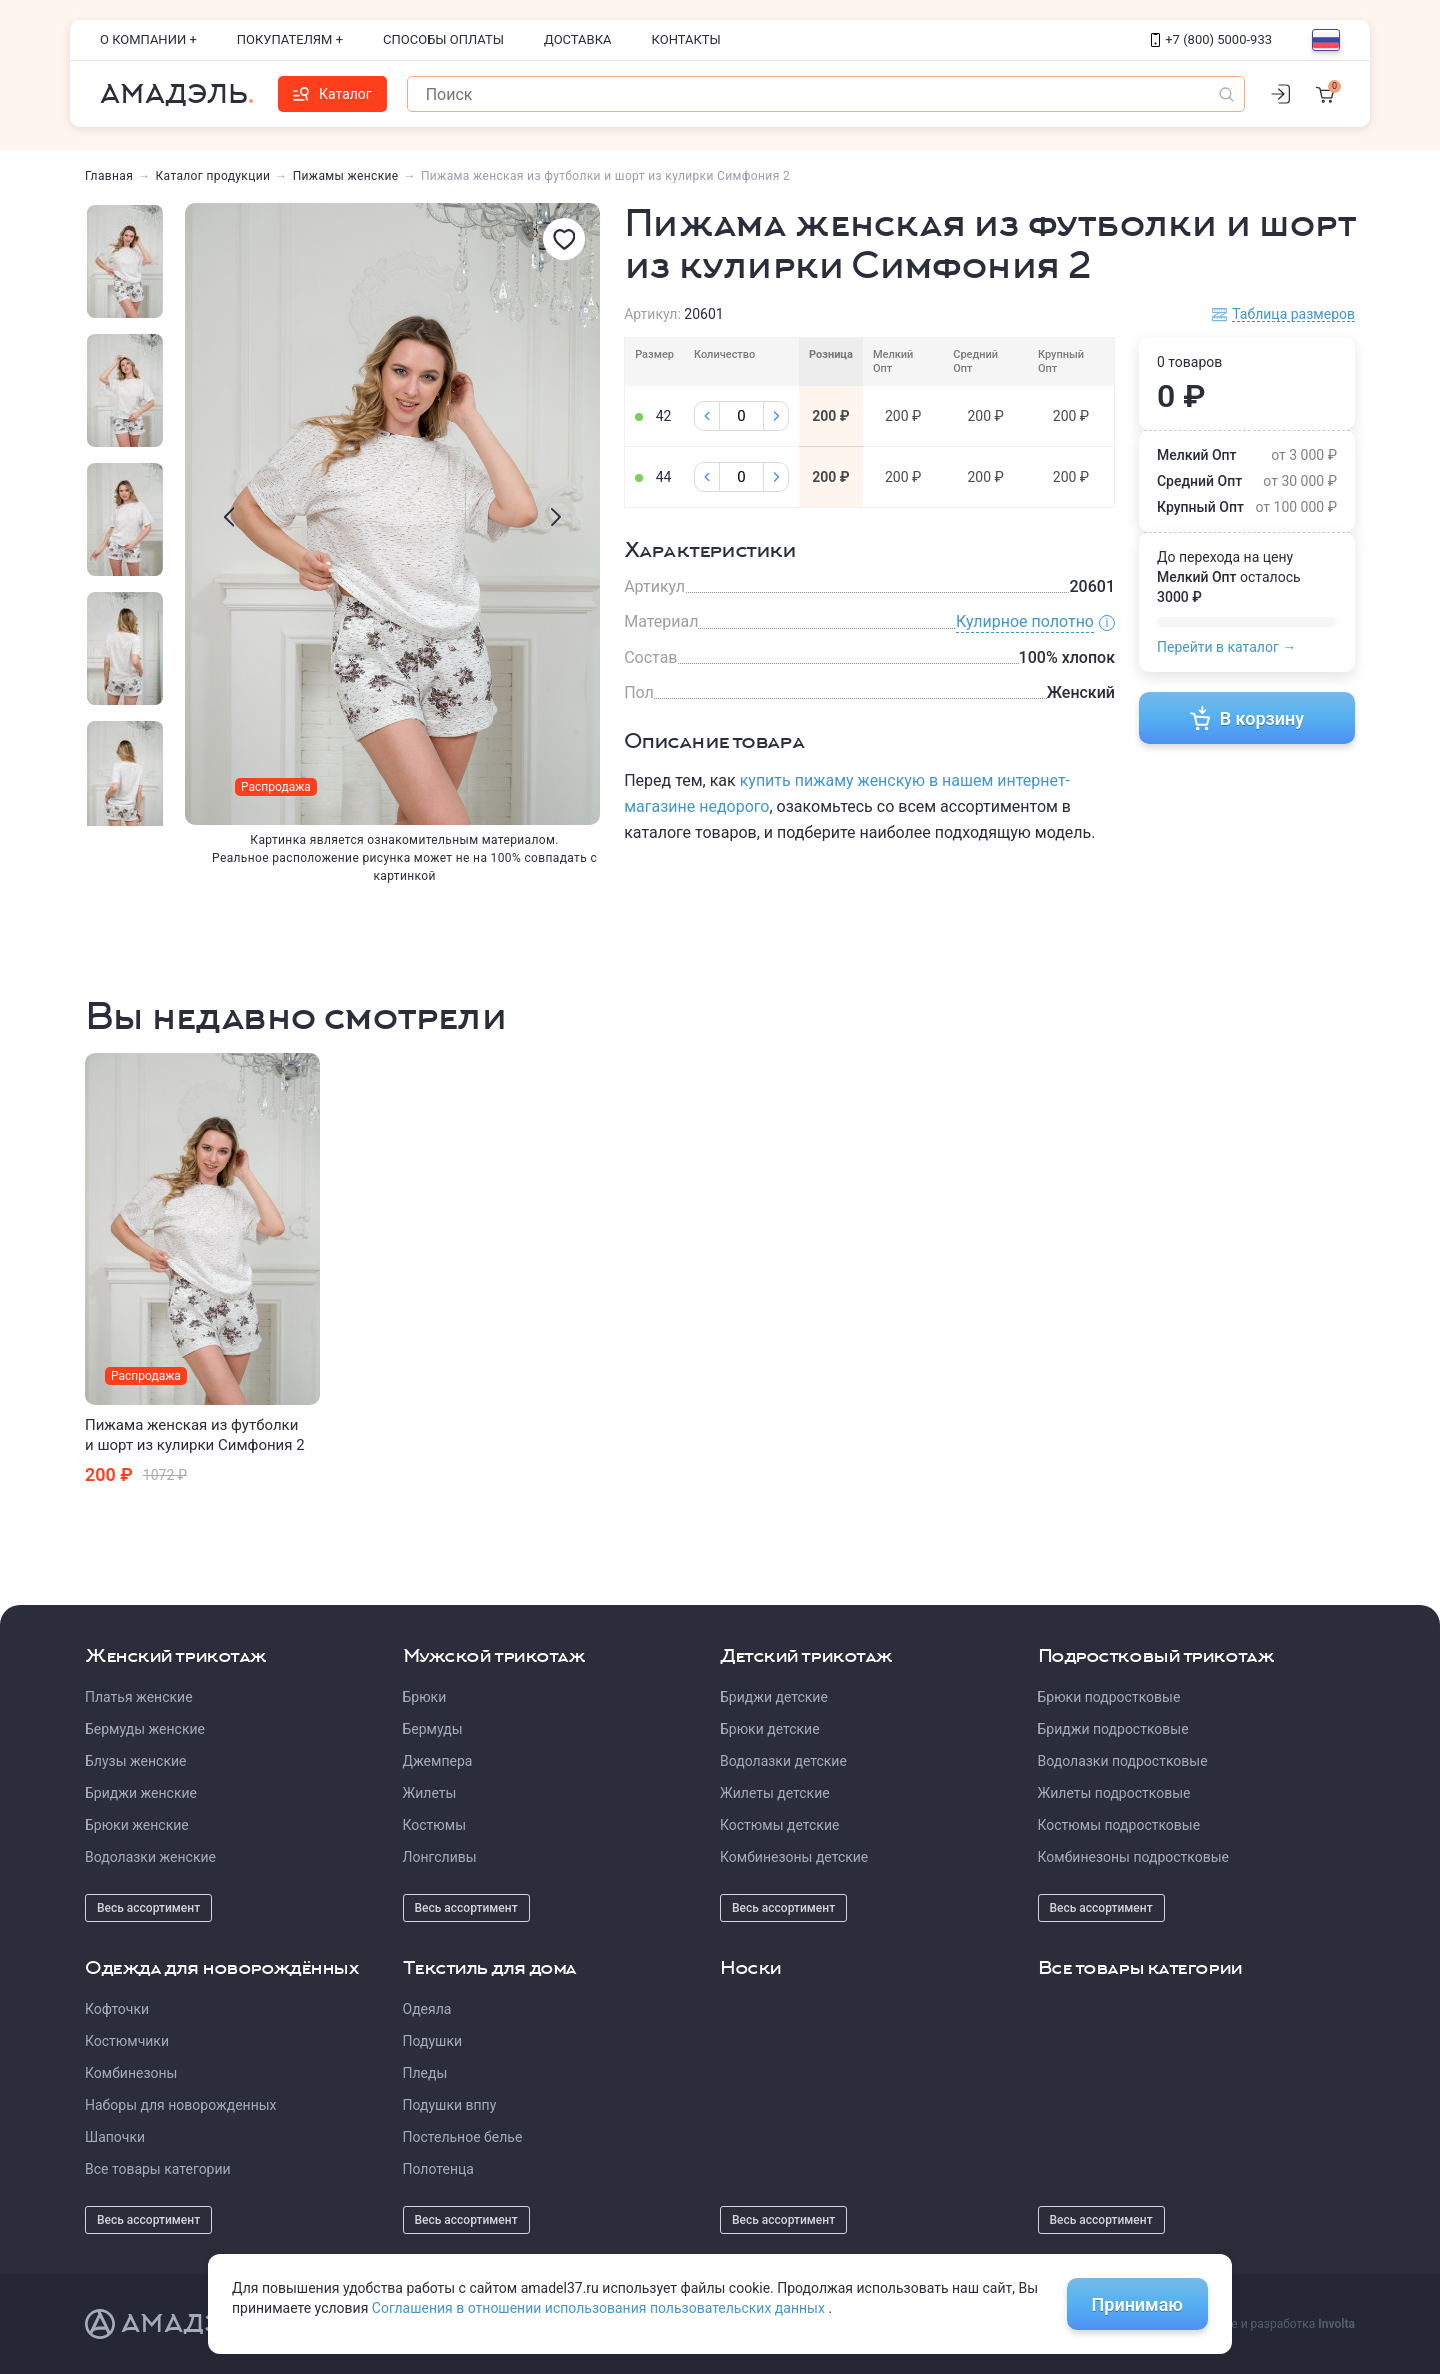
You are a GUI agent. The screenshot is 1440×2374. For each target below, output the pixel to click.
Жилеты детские (775, 1793)
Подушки (433, 2041)
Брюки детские (770, 1729)
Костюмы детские (779, 1825)
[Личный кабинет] (1280, 94)
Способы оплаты (443, 39)
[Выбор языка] (1326, 40)
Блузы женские (135, 1761)
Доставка (578, 39)
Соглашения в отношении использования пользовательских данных (600, 2308)
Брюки (425, 1697)
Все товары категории (158, 2169)
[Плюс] (776, 416)
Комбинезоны (131, 2073)
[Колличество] (741, 416)
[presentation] (229, 517)
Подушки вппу (450, 2105)
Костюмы (435, 1825)
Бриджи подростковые (1113, 1729)
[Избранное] (564, 239)
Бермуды (433, 1729)
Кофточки (117, 2009)
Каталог (332, 94)
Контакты (686, 39)
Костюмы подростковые (1119, 1825)
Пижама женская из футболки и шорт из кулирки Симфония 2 (195, 1435)
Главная (109, 176)
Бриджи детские (774, 1697)
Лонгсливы (440, 1857)
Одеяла (427, 2009)
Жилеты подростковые (1114, 1793)
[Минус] (707, 416)
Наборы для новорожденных (181, 2105)
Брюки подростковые (1109, 1697)
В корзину (1247, 718)
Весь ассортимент (148, 1908)
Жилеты (430, 1793)
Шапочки (115, 2137)
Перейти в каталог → (1226, 647)
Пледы (425, 2073)
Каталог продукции (213, 176)
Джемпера (438, 1761)
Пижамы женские (346, 176)
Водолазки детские (783, 1761)
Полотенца (438, 2169)
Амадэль (174, 94)
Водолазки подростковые (1123, 1761)
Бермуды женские (145, 1729)
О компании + (148, 39)
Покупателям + (290, 39)
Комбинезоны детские (794, 1857)
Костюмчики (127, 2041)
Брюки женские (137, 1825)
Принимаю (1137, 2304)
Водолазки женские (150, 1857)
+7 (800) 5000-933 (1211, 39)
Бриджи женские (141, 1793)
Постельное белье (463, 2137)
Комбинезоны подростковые (1134, 1857)
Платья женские (139, 1697)
